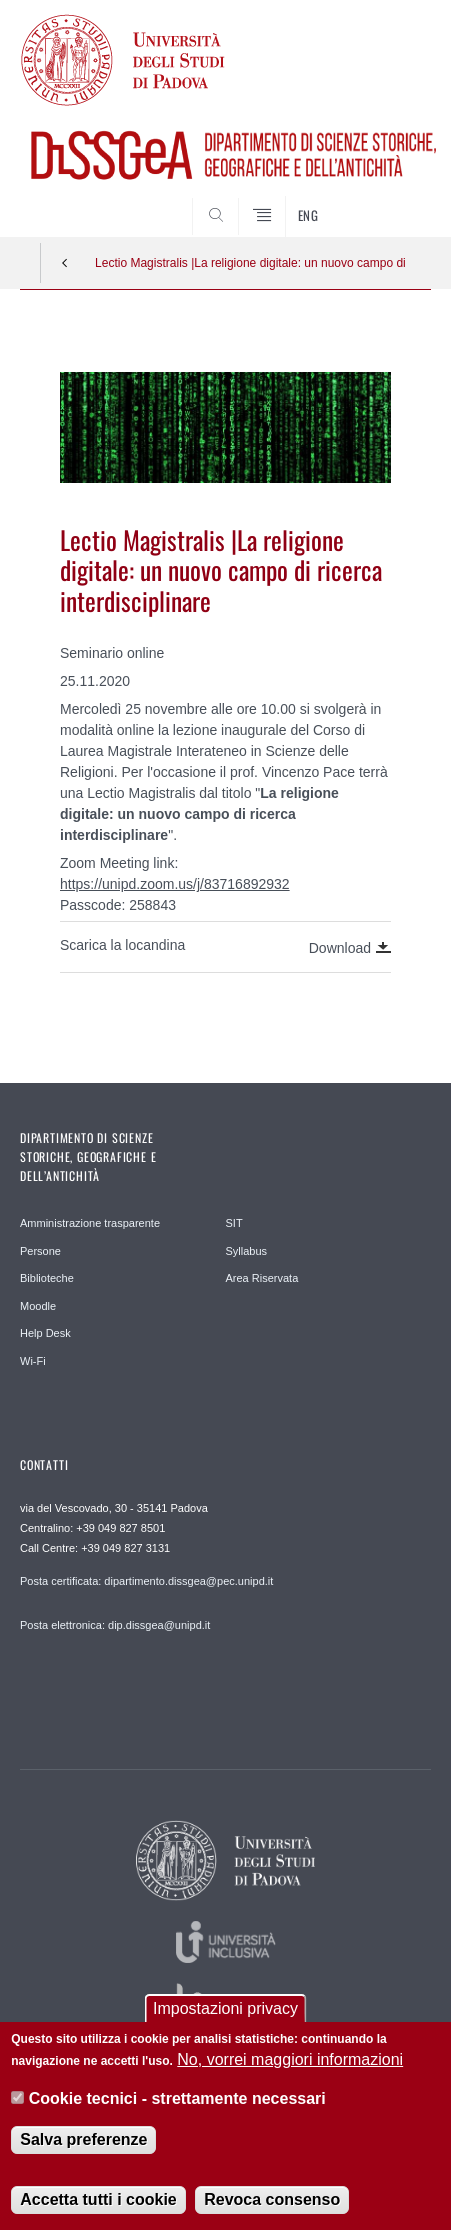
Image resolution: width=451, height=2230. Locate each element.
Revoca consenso (272, 2202)
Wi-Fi (33, 1361)
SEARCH (394, 200)
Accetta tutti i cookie (98, 2202)
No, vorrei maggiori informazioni (290, 2062)
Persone (40, 1251)
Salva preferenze (83, 2142)
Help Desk (45, 1333)
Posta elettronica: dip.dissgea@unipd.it (115, 1625)
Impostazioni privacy (225, 2011)
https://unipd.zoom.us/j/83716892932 (175, 884)
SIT (234, 1223)
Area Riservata (262, 1278)
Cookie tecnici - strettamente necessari (177, 2100)
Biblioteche (47, 1278)
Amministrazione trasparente (90, 1223)
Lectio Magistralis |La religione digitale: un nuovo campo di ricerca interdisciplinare (250, 263)
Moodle (38, 1306)
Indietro (65, 263)
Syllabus (247, 1251)
